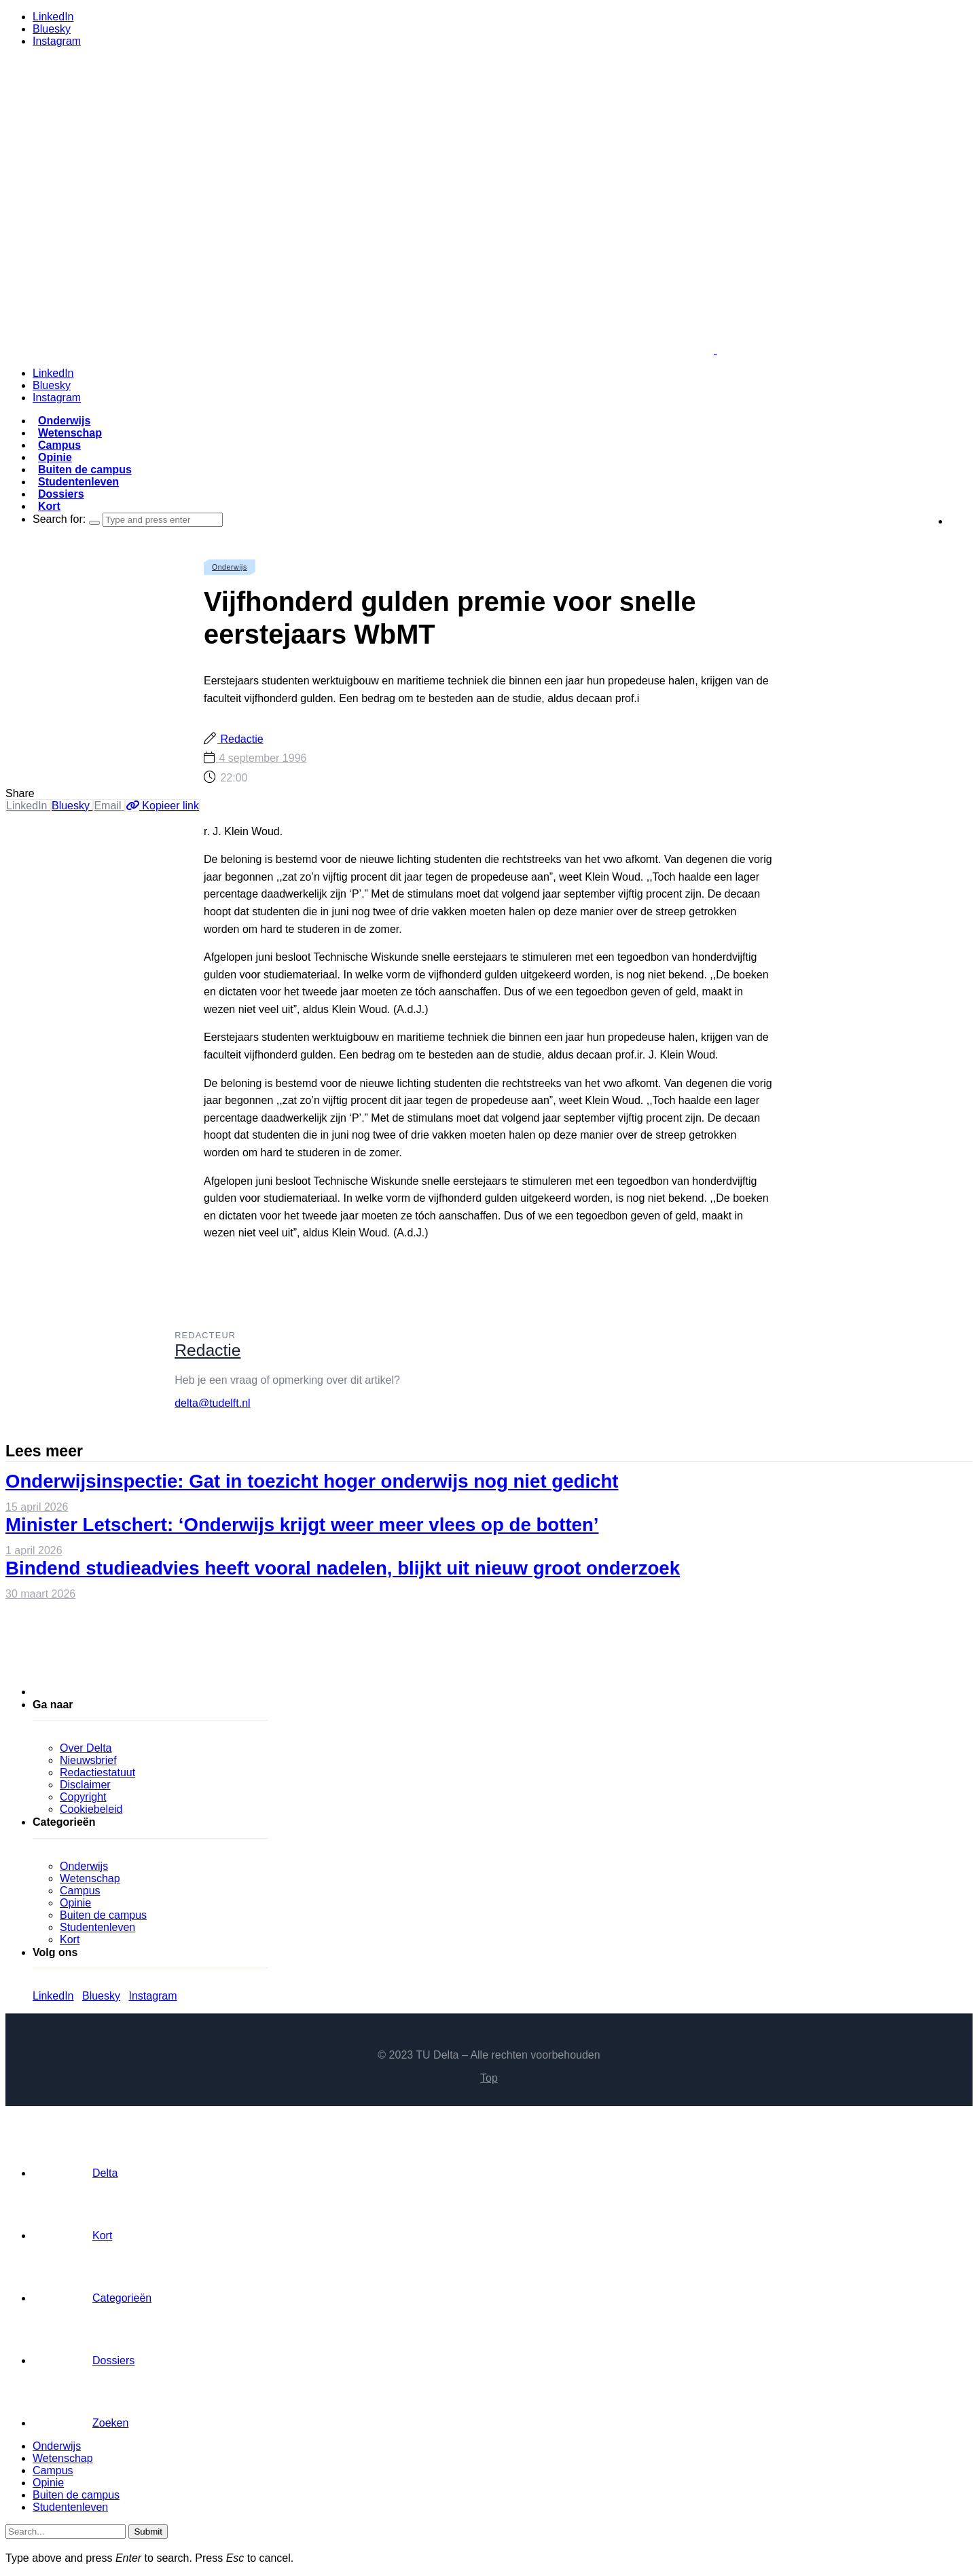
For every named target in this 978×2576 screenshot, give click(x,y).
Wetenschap (70, 433)
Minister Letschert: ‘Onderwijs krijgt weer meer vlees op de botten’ (302, 1524)
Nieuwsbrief (88, 1760)
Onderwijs (64, 420)
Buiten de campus (85, 469)
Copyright (83, 1797)
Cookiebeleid (91, 1809)
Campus (59, 445)
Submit (148, 2531)
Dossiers (61, 494)
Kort (49, 506)
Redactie (240, 739)
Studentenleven (78, 481)
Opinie (55, 457)
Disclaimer (85, 1784)
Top (489, 2078)
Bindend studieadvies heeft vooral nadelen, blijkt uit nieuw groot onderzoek (342, 1568)
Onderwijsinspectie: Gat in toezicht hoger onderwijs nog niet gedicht (312, 1481)
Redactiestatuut (97, 1772)
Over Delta (85, 1748)
